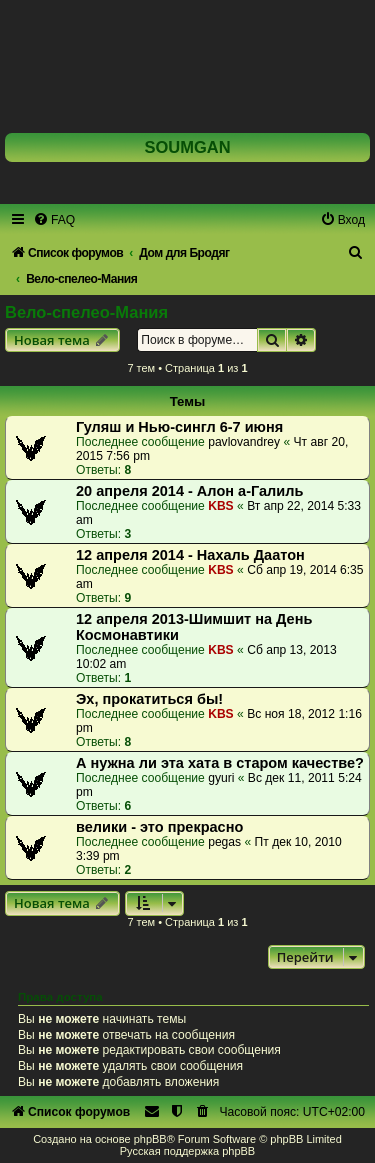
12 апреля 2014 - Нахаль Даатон (190, 555)
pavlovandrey (244, 442)
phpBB (150, 1139)
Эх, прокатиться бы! (149, 699)
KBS (221, 506)
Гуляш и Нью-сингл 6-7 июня (179, 427)
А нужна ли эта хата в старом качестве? (220, 763)
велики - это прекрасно (159, 827)
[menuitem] (54, 220)
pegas (224, 842)
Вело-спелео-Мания (86, 312)
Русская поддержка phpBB (187, 1151)
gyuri (221, 778)
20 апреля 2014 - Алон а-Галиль (189, 491)
